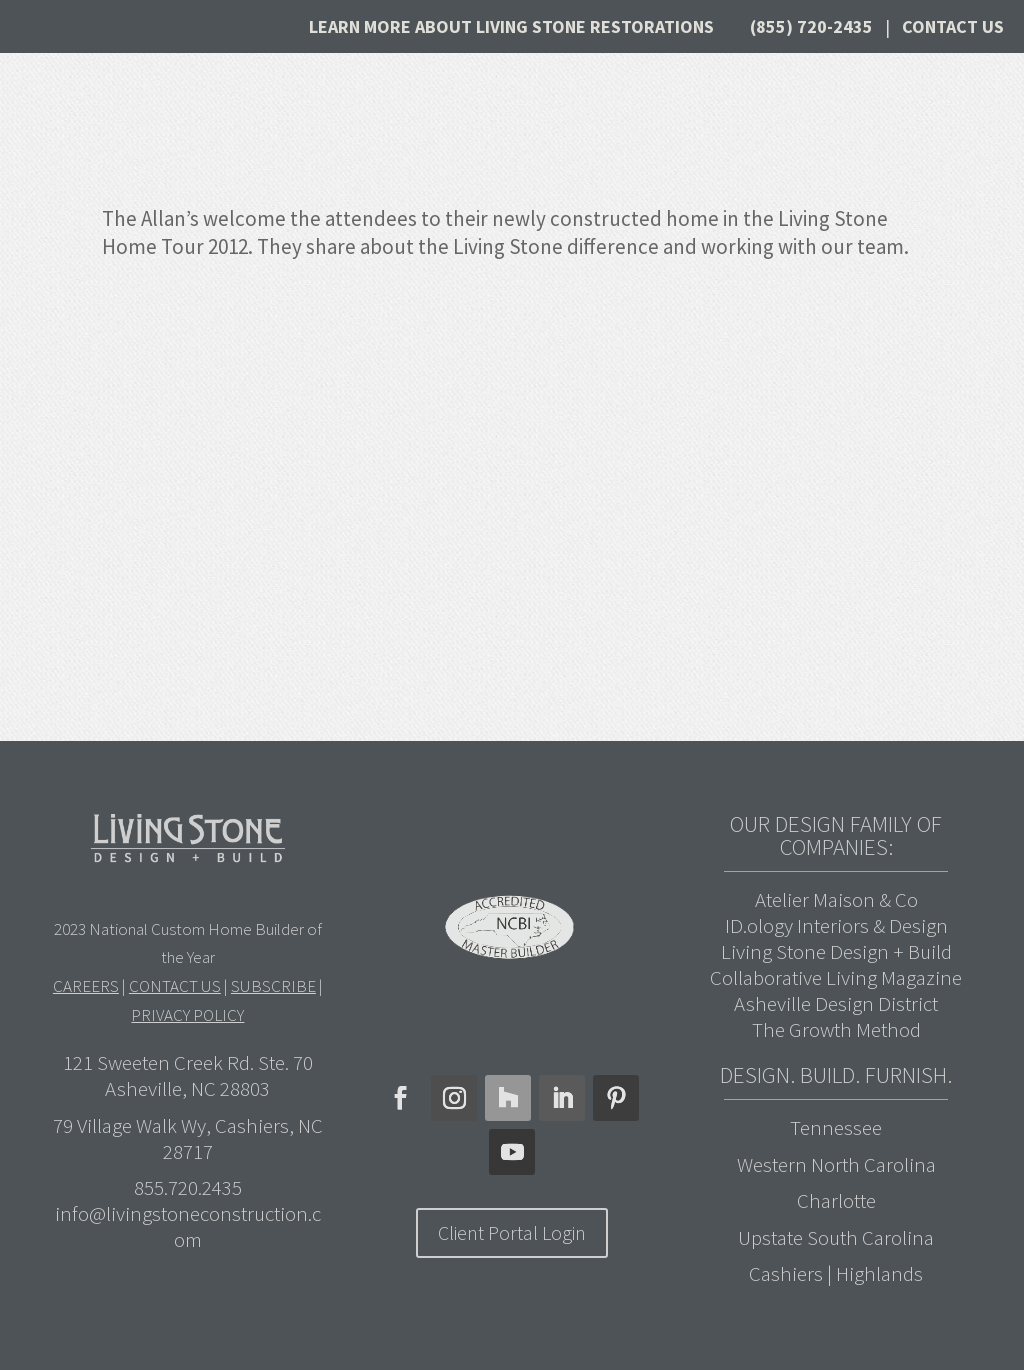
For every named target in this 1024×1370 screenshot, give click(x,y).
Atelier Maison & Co (836, 899)
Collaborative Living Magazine (836, 977)
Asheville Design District (836, 1003)
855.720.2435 (188, 1187)
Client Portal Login (512, 1232)
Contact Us (953, 26)
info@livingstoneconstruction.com (188, 1226)
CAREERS (86, 986)
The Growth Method (836, 1029)
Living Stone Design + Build (836, 951)
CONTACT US (175, 986)
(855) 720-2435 (811, 26)
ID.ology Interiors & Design (836, 925)
